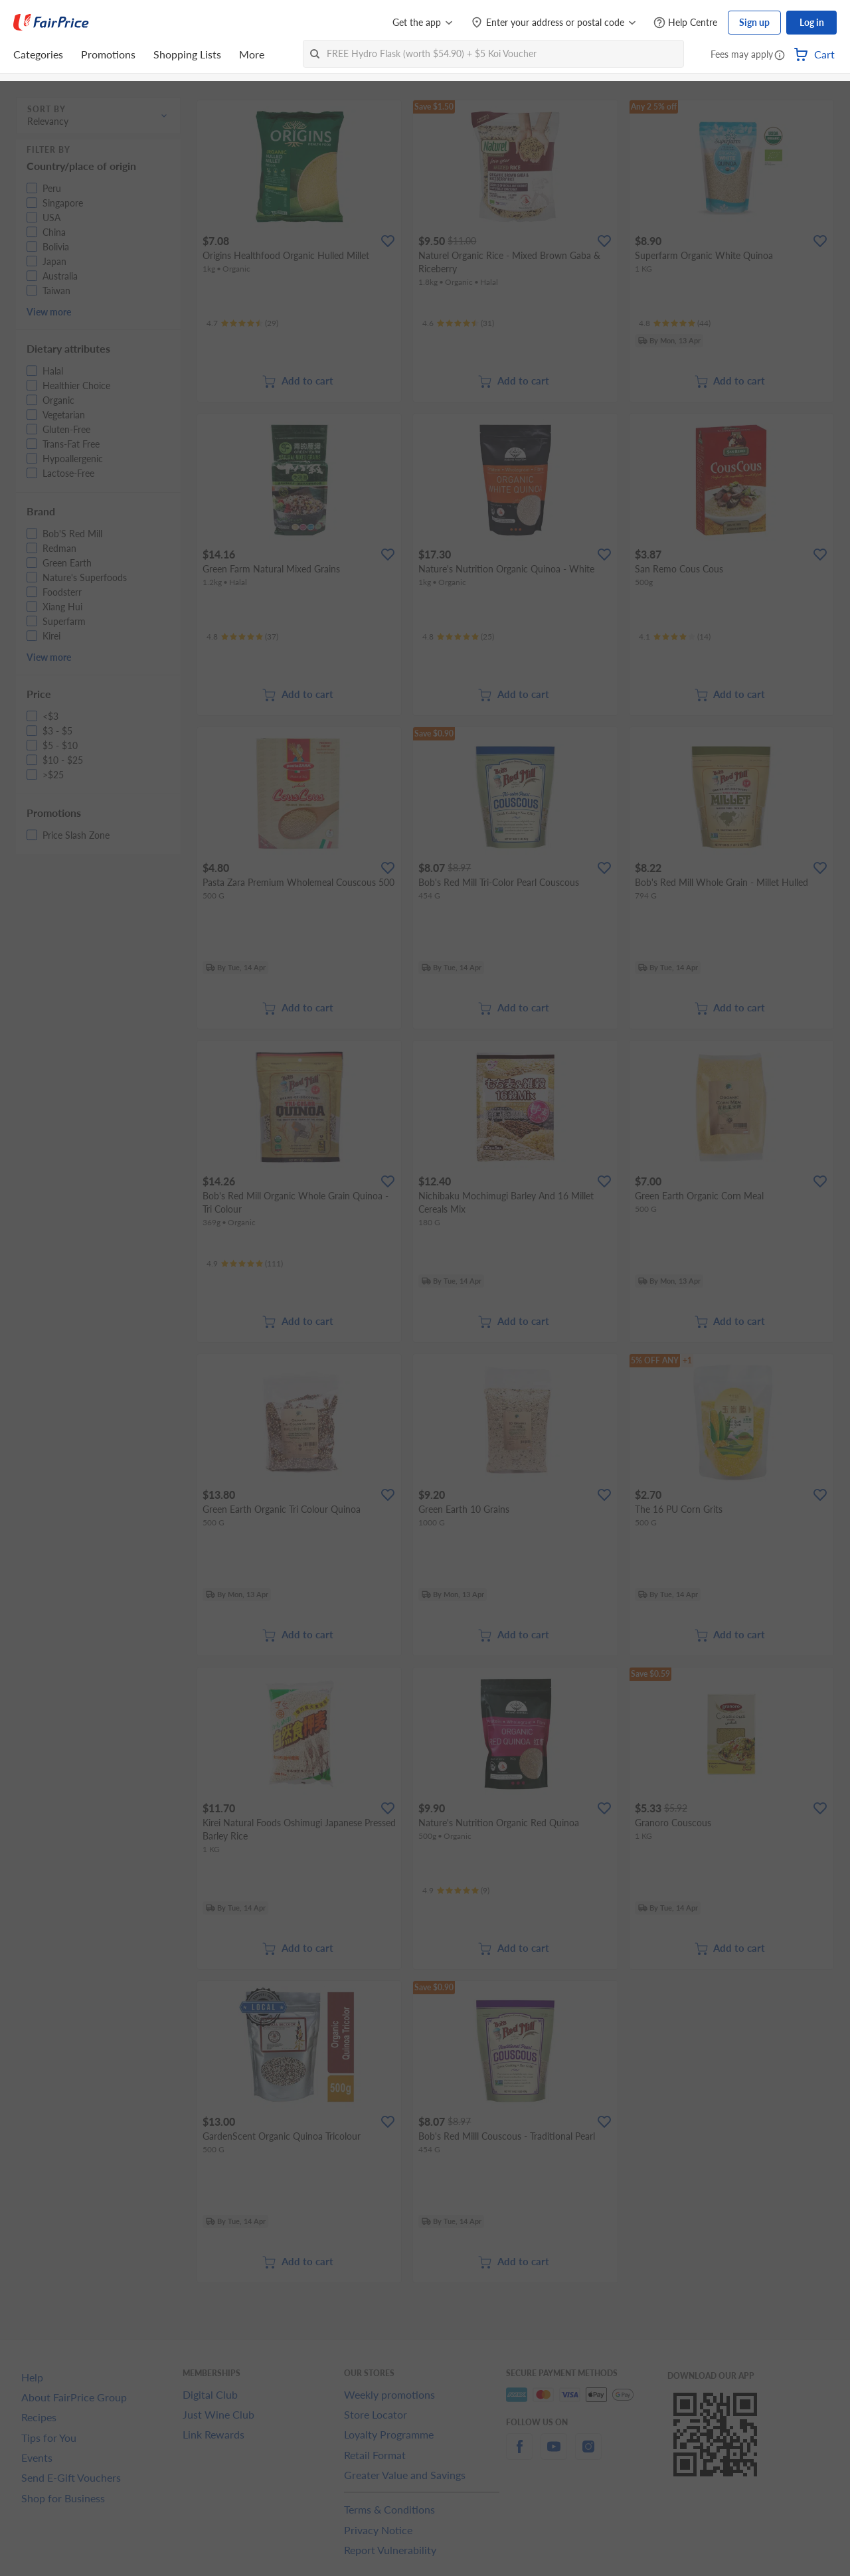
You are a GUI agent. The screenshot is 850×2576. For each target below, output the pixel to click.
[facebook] (519, 2454)
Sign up (754, 22)
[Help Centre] (685, 23)
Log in (812, 22)
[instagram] (588, 2454)
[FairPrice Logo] (51, 22)
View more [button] (49, 311)
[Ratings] (242, 323)
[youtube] (554, 2454)
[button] (779, 56)
